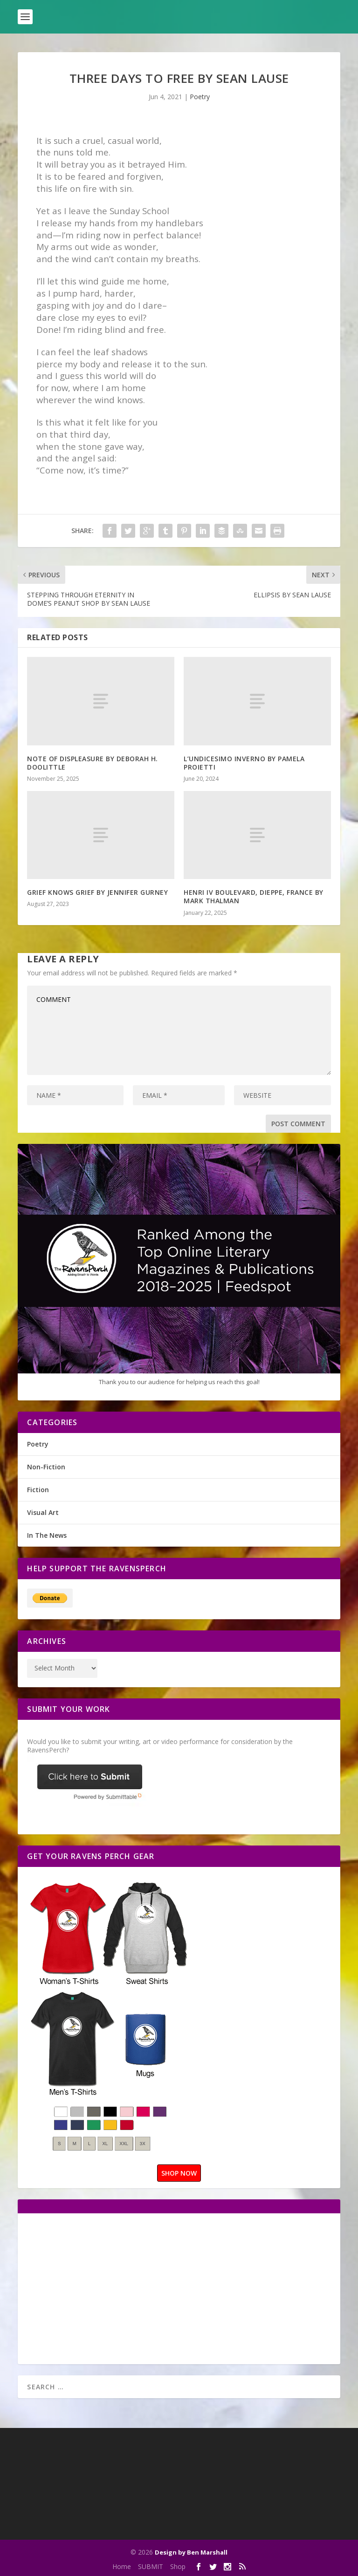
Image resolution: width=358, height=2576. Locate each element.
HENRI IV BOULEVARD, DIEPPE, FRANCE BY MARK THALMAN (254, 896)
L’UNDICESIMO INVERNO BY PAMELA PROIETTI (244, 762)
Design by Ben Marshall (191, 2552)
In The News (47, 1535)
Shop (178, 2566)
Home (121, 2566)
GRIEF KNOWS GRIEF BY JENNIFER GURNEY (97, 892)
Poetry (200, 96)
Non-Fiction (46, 1466)
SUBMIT (150, 2566)
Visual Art (43, 1512)
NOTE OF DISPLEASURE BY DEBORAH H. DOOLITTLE (92, 762)
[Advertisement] (105, 2288)
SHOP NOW (179, 2173)
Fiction (38, 1489)
